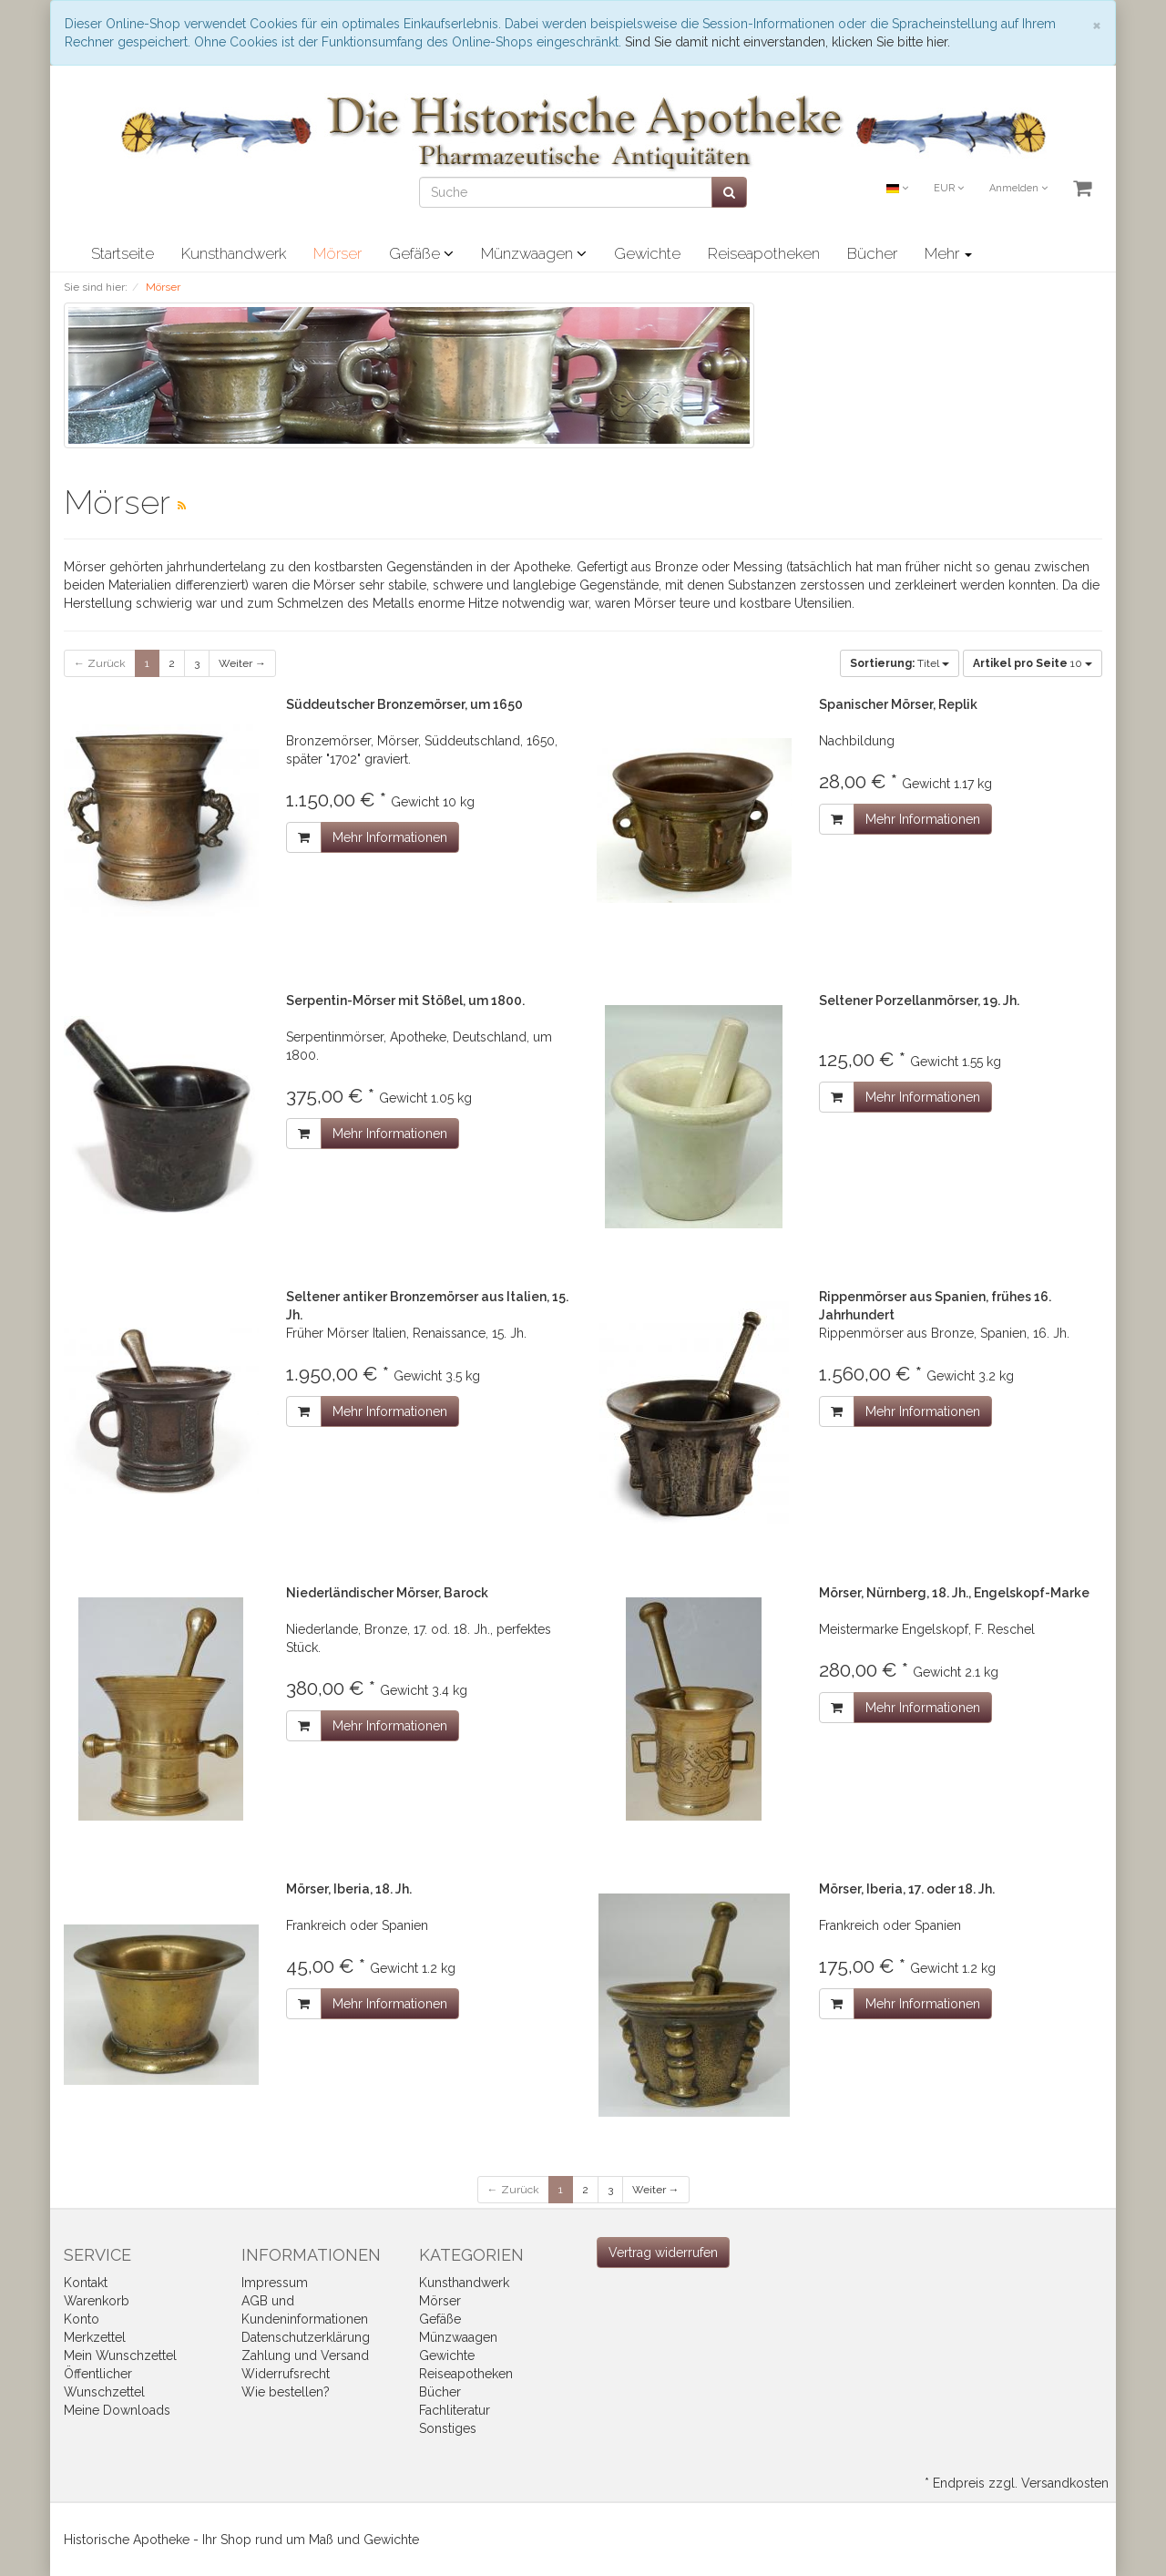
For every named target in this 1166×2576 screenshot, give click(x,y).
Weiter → (242, 663)
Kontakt (85, 2282)
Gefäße (421, 253)
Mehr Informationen (389, 837)
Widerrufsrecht (285, 2373)
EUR (949, 188)
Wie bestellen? (285, 2392)
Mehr (948, 253)
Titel (899, 663)
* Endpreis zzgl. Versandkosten (1017, 2483)
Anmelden (1018, 188)
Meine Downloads (117, 2410)
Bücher (872, 253)
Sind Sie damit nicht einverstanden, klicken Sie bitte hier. (787, 42)
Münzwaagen (534, 253)
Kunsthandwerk (233, 253)
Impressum (274, 2282)
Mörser (337, 253)
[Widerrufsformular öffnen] (663, 2252)
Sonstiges (447, 2428)
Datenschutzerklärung (305, 2337)
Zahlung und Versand (305, 2355)
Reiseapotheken (764, 253)
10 (1032, 663)
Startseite (122, 253)
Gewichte (647, 253)
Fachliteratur (454, 2410)
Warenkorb (96, 2301)
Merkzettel (95, 2337)
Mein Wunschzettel (120, 2355)
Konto (81, 2319)
